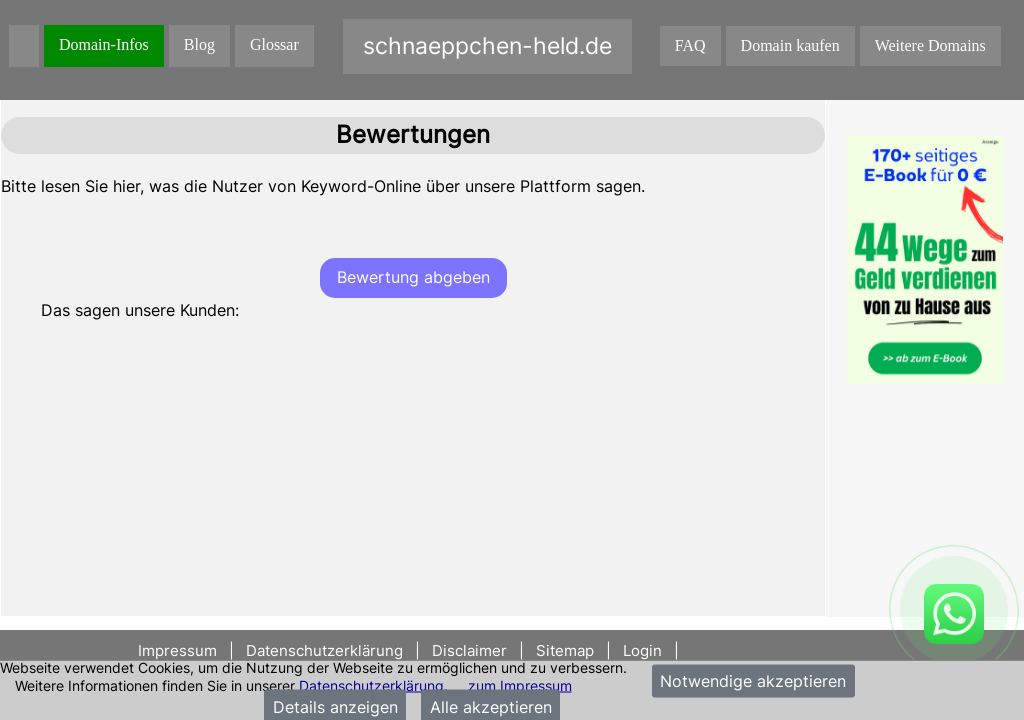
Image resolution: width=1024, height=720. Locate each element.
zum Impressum (520, 684)
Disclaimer (469, 650)
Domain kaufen (790, 45)
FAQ (690, 45)
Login (642, 650)
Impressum (179, 650)
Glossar (274, 44)
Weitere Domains (930, 45)
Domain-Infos (104, 44)
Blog (199, 44)
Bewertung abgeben (413, 277)
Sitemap (565, 650)
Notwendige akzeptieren (753, 681)
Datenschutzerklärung (371, 684)
